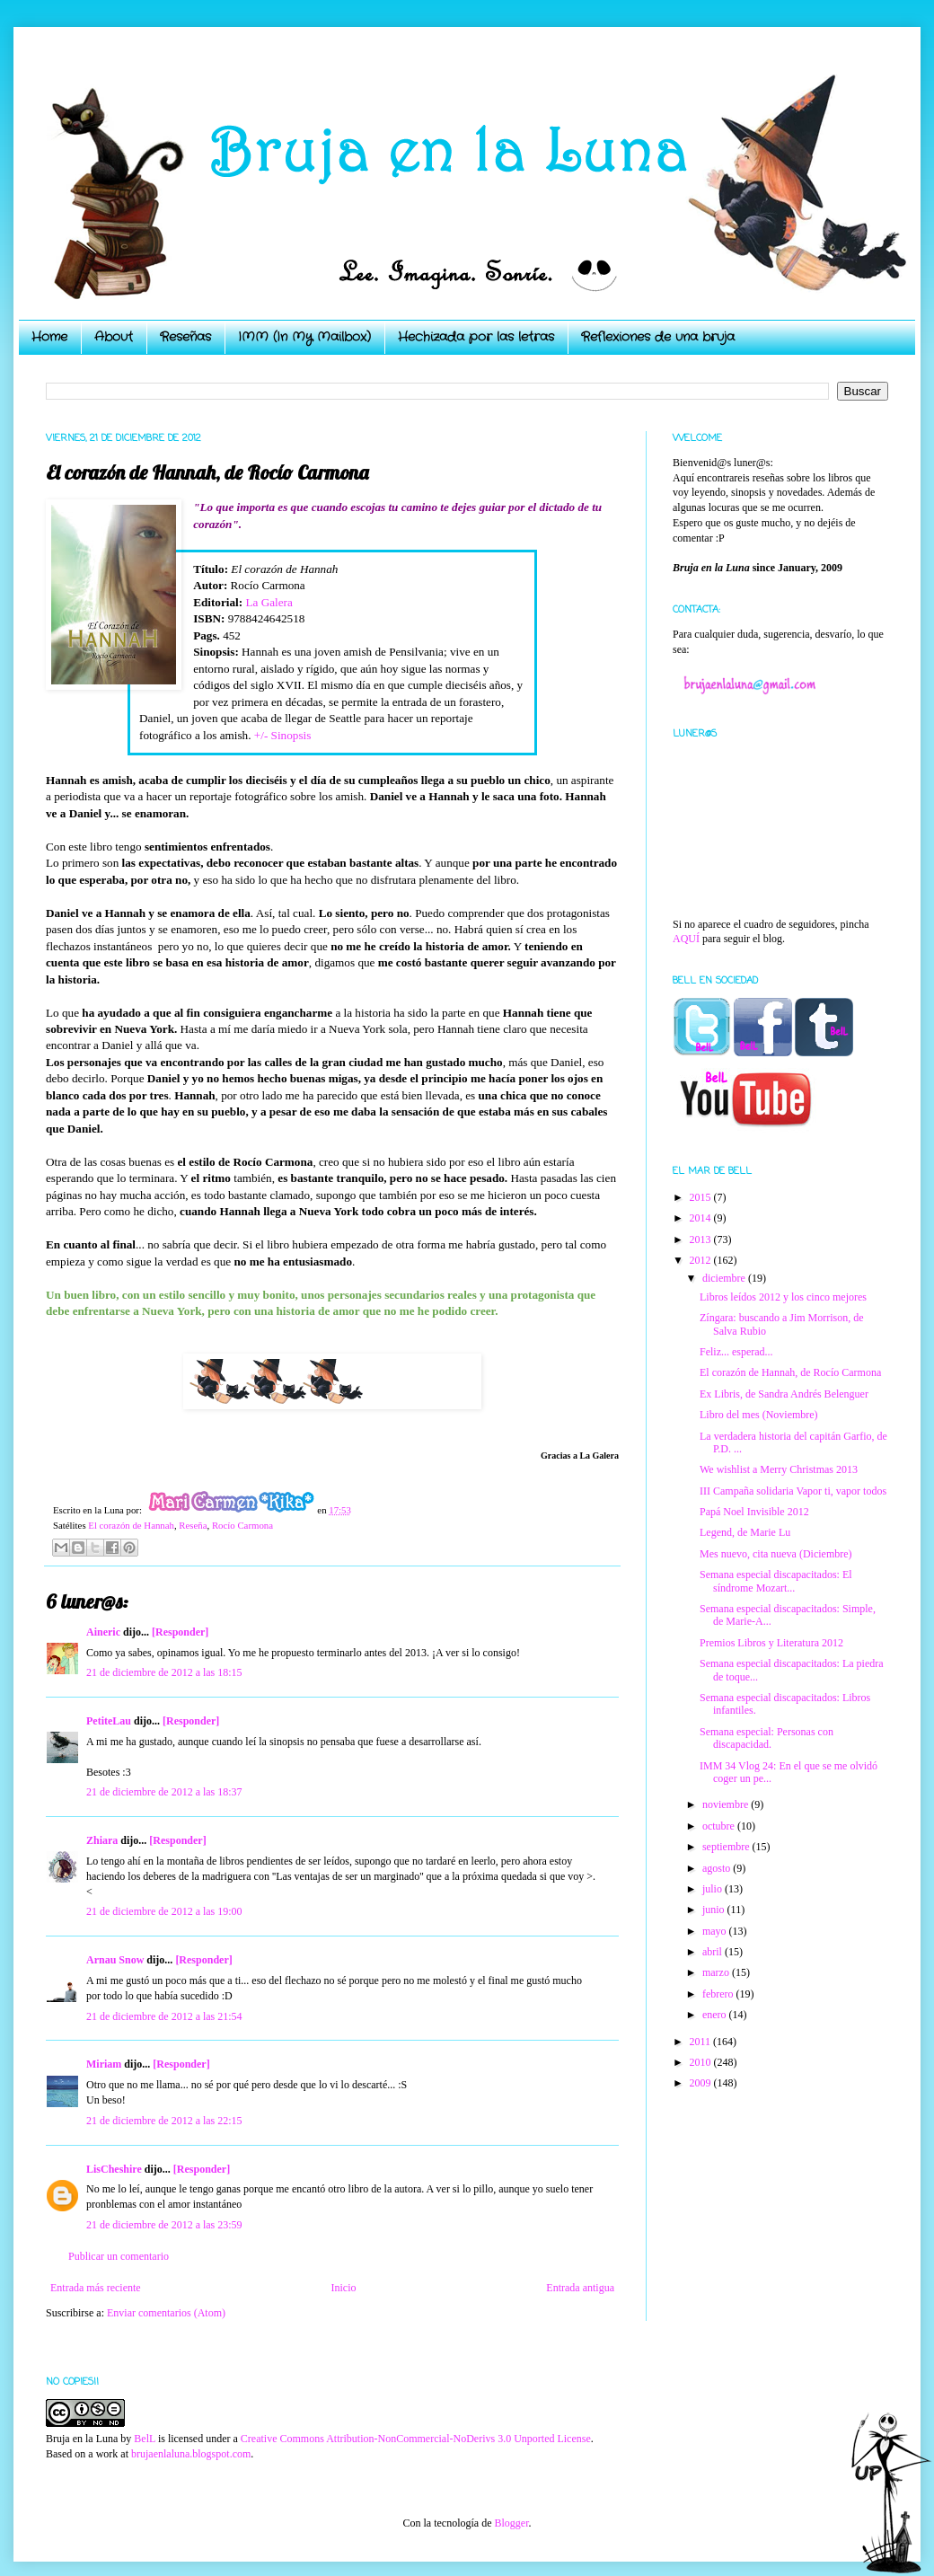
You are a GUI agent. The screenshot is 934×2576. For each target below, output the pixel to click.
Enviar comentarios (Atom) (166, 2313)
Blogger (511, 2523)
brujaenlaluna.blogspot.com (191, 2454)
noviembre (726, 1804)
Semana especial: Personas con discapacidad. (766, 1738)
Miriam (103, 2064)
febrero (719, 1994)
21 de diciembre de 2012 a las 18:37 (164, 1792)
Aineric (103, 1632)
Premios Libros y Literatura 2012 (771, 1642)
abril (713, 1951)
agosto (717, 1868)
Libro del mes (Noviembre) (759, 1414)
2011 (702, 2041)
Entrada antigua (580, 2287)
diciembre (725, 1278)
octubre (719, 1826)
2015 (702, 1197)
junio (714, 1909)
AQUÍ (686, 938)
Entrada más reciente (95, 2287)
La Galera (268, 602)
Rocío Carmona (242, 1525)
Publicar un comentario (118, 2256)
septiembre (727, 1846)
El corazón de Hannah (131, 1525)
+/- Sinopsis (283, 735)
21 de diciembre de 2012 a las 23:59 (164, 2225)
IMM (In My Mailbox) (304, 337)
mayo (715, 1931)
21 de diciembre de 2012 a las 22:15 (164, 2120)
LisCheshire (114, 2169)
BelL (144, 2438)
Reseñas (185, 337)
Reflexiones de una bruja (658, 337)
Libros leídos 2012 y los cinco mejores (783, 1297)
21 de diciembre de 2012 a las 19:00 (164, 1911)
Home (49, 337)
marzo (717, 1972)
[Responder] (180, 1632)
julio (713, 1889)
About (113, 337)
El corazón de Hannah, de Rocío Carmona (790, 1372)
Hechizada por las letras (476, 337)
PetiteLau (108, 1721)
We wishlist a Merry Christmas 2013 (779, 1469)
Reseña (193, 1525)
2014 (702, 1218)
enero (715, 2014)
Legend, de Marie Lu (745, 1532)
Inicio (343, 2287)
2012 (702, 1260)
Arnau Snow (115, 1960)
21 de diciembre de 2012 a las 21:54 (164, 2016)
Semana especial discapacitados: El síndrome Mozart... (776, 1580)
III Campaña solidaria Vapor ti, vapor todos (793, 1491)
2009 (702, 2083)
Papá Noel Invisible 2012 (754, 1511)
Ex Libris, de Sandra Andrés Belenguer (784, 1394)
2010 (702, 2062)
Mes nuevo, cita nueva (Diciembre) (776, 1554)
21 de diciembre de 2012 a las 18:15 (164, 1672)
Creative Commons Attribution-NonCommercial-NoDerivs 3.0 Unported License (416, 2438)
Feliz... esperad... (736, 1351)
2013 (702, 1239)
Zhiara (102, 1840)
